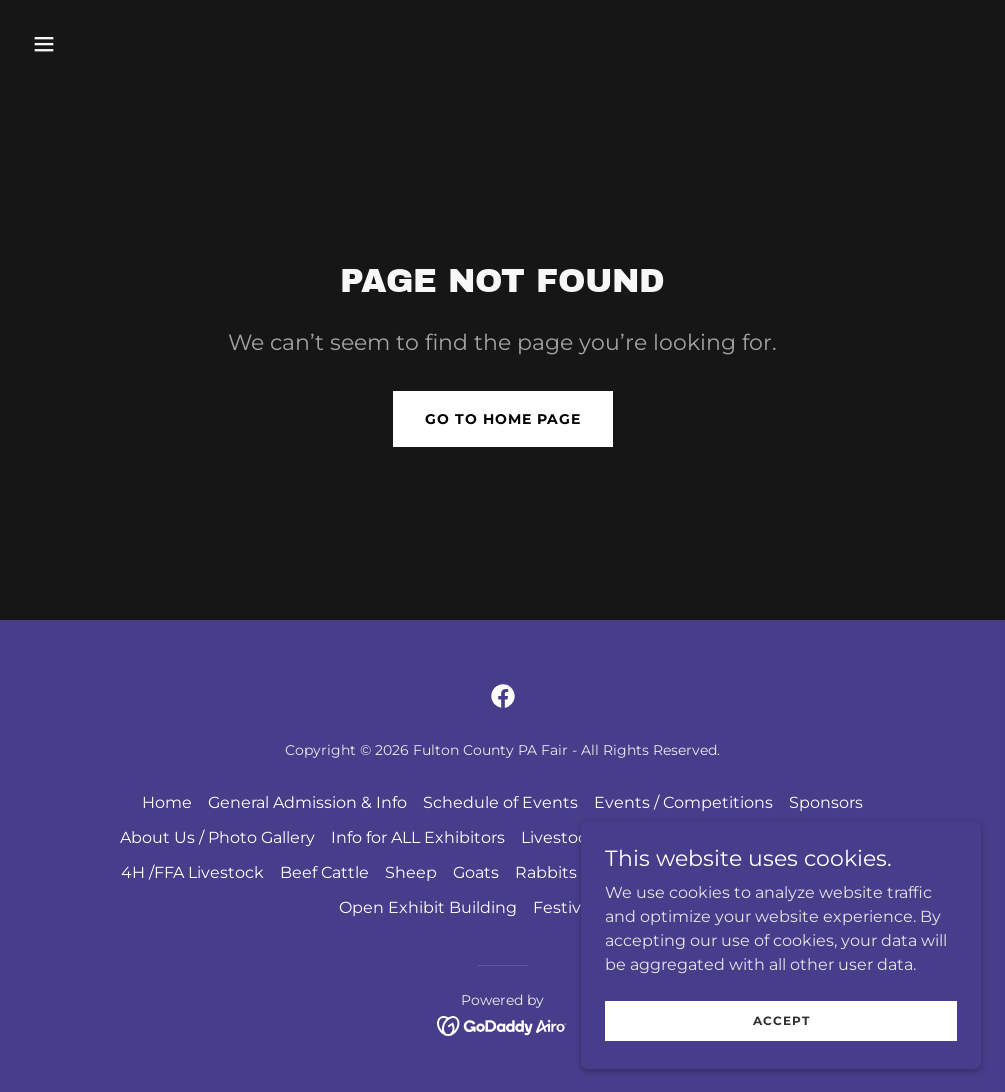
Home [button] (167, 802)
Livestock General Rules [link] (616, 837)
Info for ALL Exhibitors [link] (418, 837)
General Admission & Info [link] (307, 802)
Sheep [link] (411, 872)
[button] (134, 44)
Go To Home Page (503, 419)
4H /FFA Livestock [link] (192, 872)
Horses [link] (754, 837)
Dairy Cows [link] (842, 837)
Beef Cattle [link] (324, 872)
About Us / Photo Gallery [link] (217, 837)
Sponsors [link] (826, 802)
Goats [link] (476, 872)
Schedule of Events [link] (500, 802)
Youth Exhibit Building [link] (794, 872)
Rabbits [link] (546, 872)
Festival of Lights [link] (600, 907)
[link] (503, 696)
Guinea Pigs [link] (640, 872)
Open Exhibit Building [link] (428, 907)
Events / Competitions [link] (683, 802)
